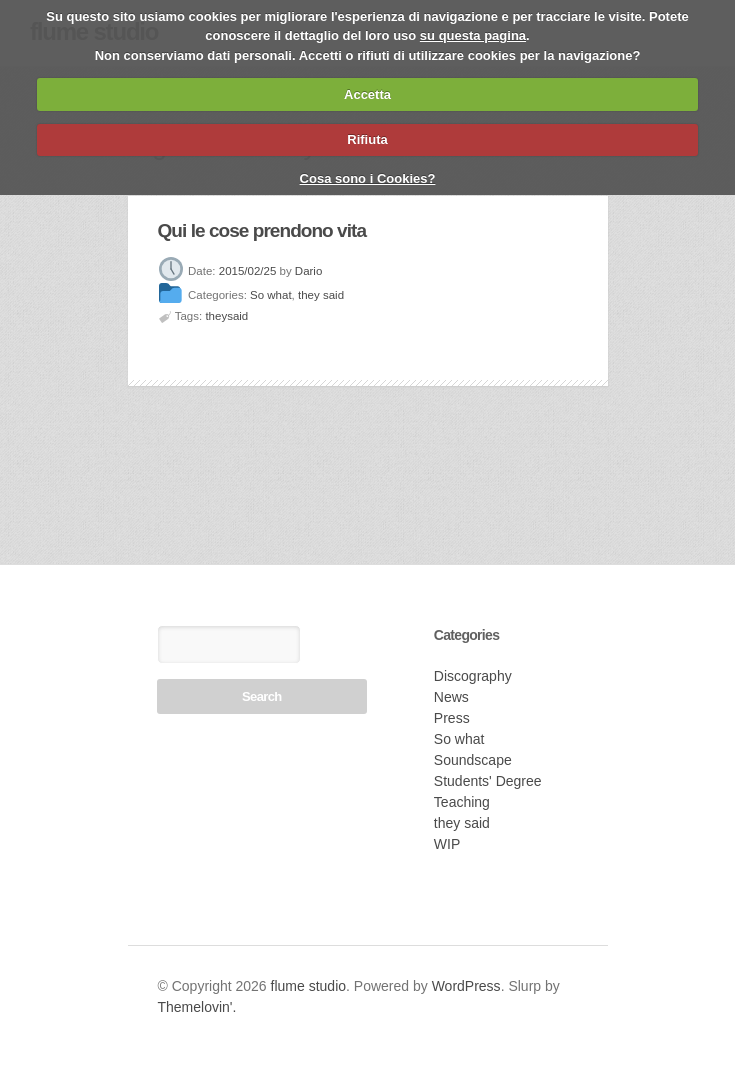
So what (271, 296)
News (451, 697)
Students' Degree (488, 781)
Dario (308, 271)
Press (452, 718)
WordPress (466, 986)
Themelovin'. (197, 1007)
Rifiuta (367, 139)
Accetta (367, 94)
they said (321, 296)
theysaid (226, 316)
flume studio (308, 986)
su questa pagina (473, 35)
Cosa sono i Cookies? (368, 178)
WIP (447, 844)
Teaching (462, 802)
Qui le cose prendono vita (262, 230)
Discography (473, 676)
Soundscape (473, 760)
